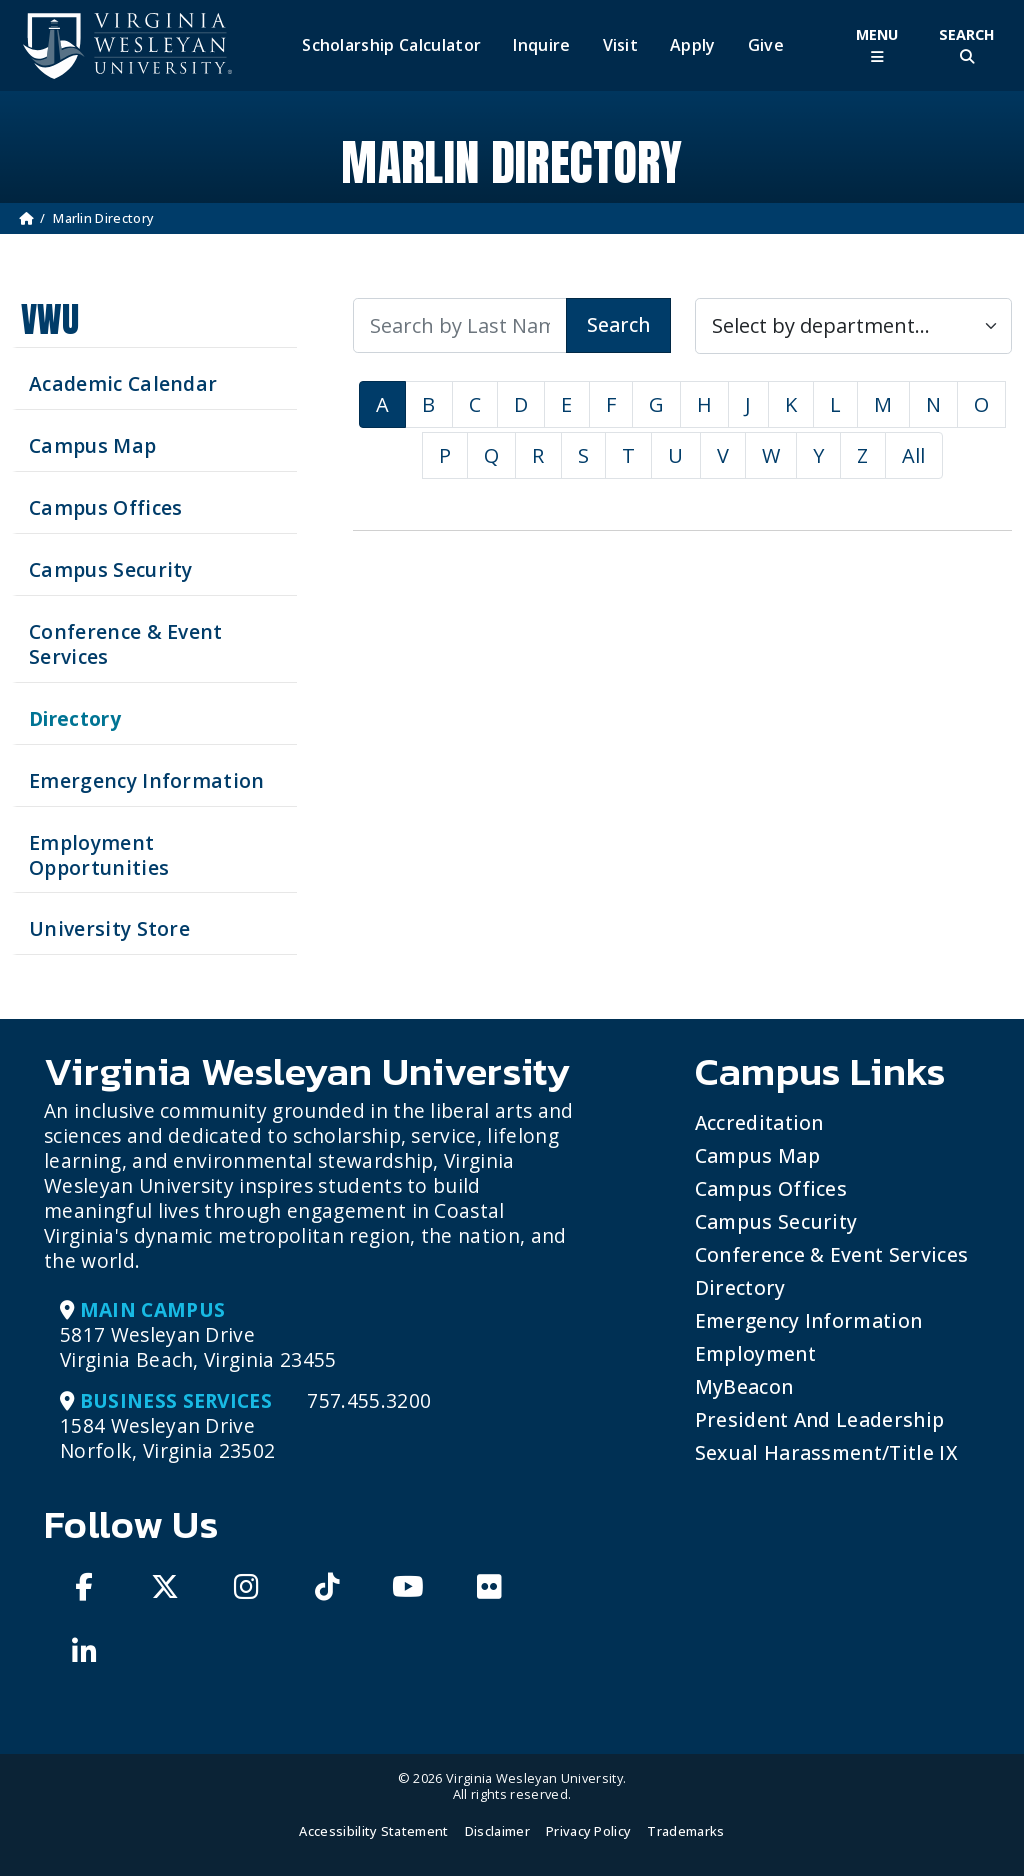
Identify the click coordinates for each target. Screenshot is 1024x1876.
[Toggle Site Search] (967, 45)
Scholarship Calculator (391, 45)
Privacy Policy (588, 1831)
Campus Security (776, 1221)
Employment (755, 1353)
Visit (621, 45)
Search (618, 324)
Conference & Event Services (832, 1254)
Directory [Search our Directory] (75, 718)
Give (766, 45)
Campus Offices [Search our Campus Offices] (105, 507)
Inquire (541, 45)
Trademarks (685, 1831)
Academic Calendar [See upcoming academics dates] (123, 383)
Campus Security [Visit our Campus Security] (111, 569)
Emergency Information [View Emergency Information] (147, 780)
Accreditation (759, 1122)
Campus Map (757, 1155)
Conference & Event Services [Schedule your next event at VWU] (126, 644)
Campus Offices (771, 1188)
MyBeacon (744, 1386)
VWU (50, 319)
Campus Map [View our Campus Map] (92, 445)
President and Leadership (820, 1419)
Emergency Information (809, 1320)
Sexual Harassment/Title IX (826, 1452)
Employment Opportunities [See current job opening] (99, 855)
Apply (693, 45)
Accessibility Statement (373, 1831)
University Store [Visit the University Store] (109, 928)
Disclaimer (497, 1831)
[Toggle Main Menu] (877, 45)
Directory (740, 1287)
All (914, 455)
